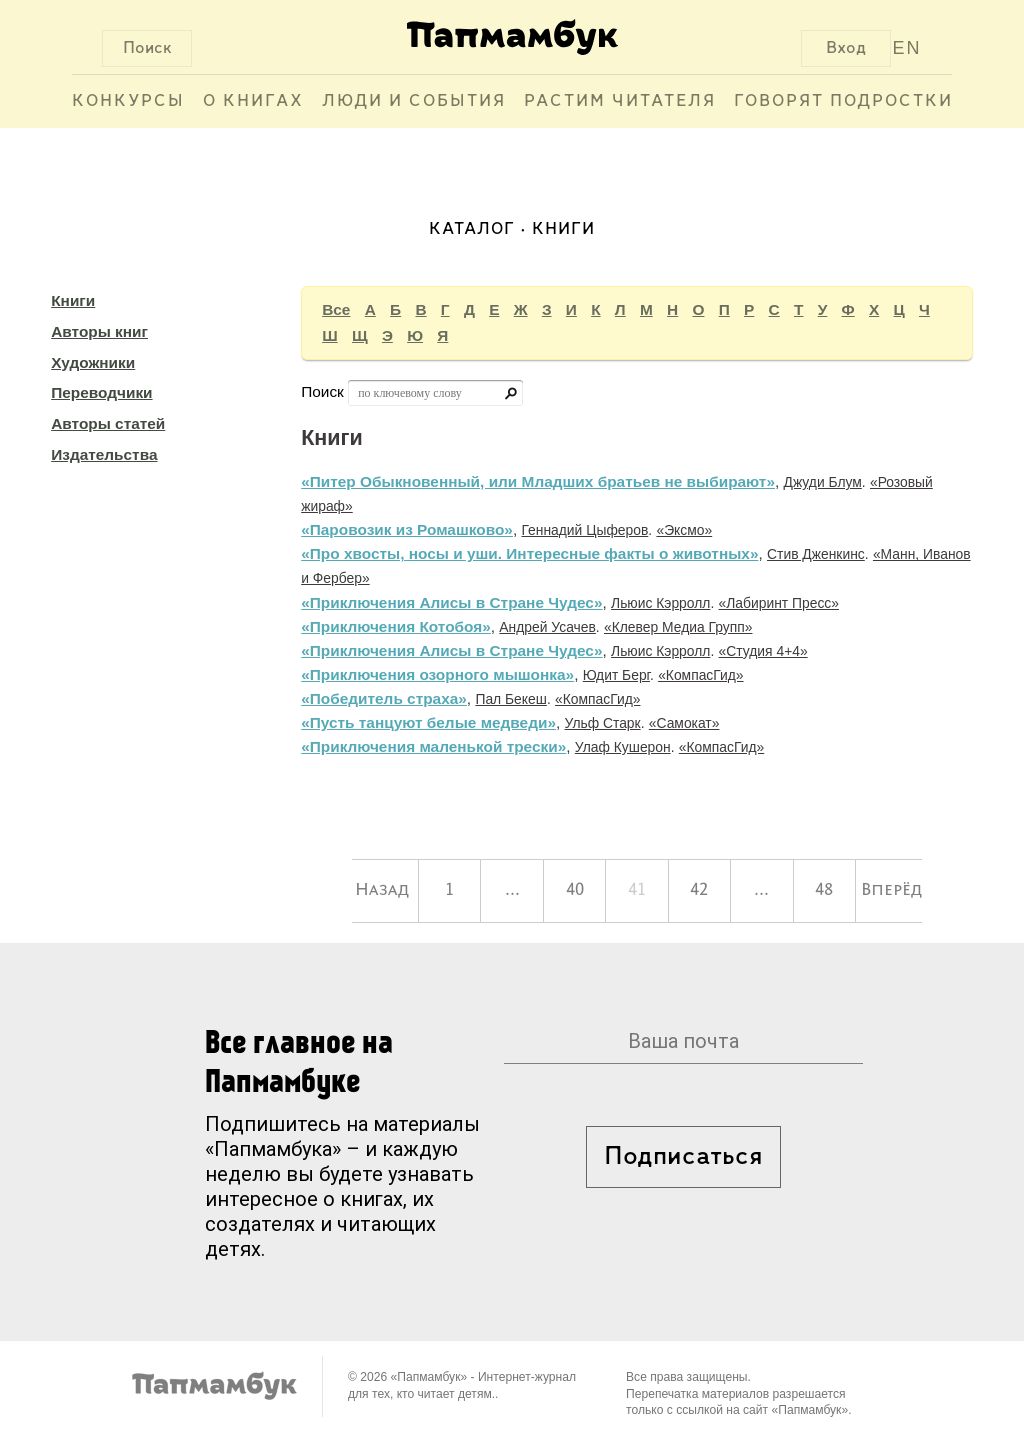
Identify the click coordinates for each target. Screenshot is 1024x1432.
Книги (73, 300)
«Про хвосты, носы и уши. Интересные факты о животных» (529, 553)
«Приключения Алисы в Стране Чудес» (451, 602)
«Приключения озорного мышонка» (437, 674)
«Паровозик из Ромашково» (407, 529)
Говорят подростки (843, 101)
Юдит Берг (616, 675)
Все (336, 309)
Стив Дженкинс (816, 554)
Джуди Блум (823, 482)
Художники (93, 362)
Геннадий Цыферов (584, 530)
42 (699, 890)
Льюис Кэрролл (660, 603)
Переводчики (101, 392)
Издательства (104, 454)
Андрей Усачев (547, 627)
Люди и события (414, 101)
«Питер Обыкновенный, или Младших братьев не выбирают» (538, 481)
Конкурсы (128, 101)
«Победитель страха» (384, 698)
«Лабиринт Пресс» (779, 603)
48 (824, 890)
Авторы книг (99, 331)
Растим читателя (620, 101)
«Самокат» (684, 723)
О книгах (253, 101)
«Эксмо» (684, 530)
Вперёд (891, 890)
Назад (382, 890)
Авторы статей (108, 423)
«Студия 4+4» (763, 651)
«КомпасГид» (700, 675)
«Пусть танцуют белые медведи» (428, 722)
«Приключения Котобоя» (396, 626)
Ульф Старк (603, 723)
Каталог (472, 229)
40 (575, 890)
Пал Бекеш (510, 699)
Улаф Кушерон (623, 747)
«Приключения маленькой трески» (433, 746)
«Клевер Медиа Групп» (678, 627)
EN (907, 48)
